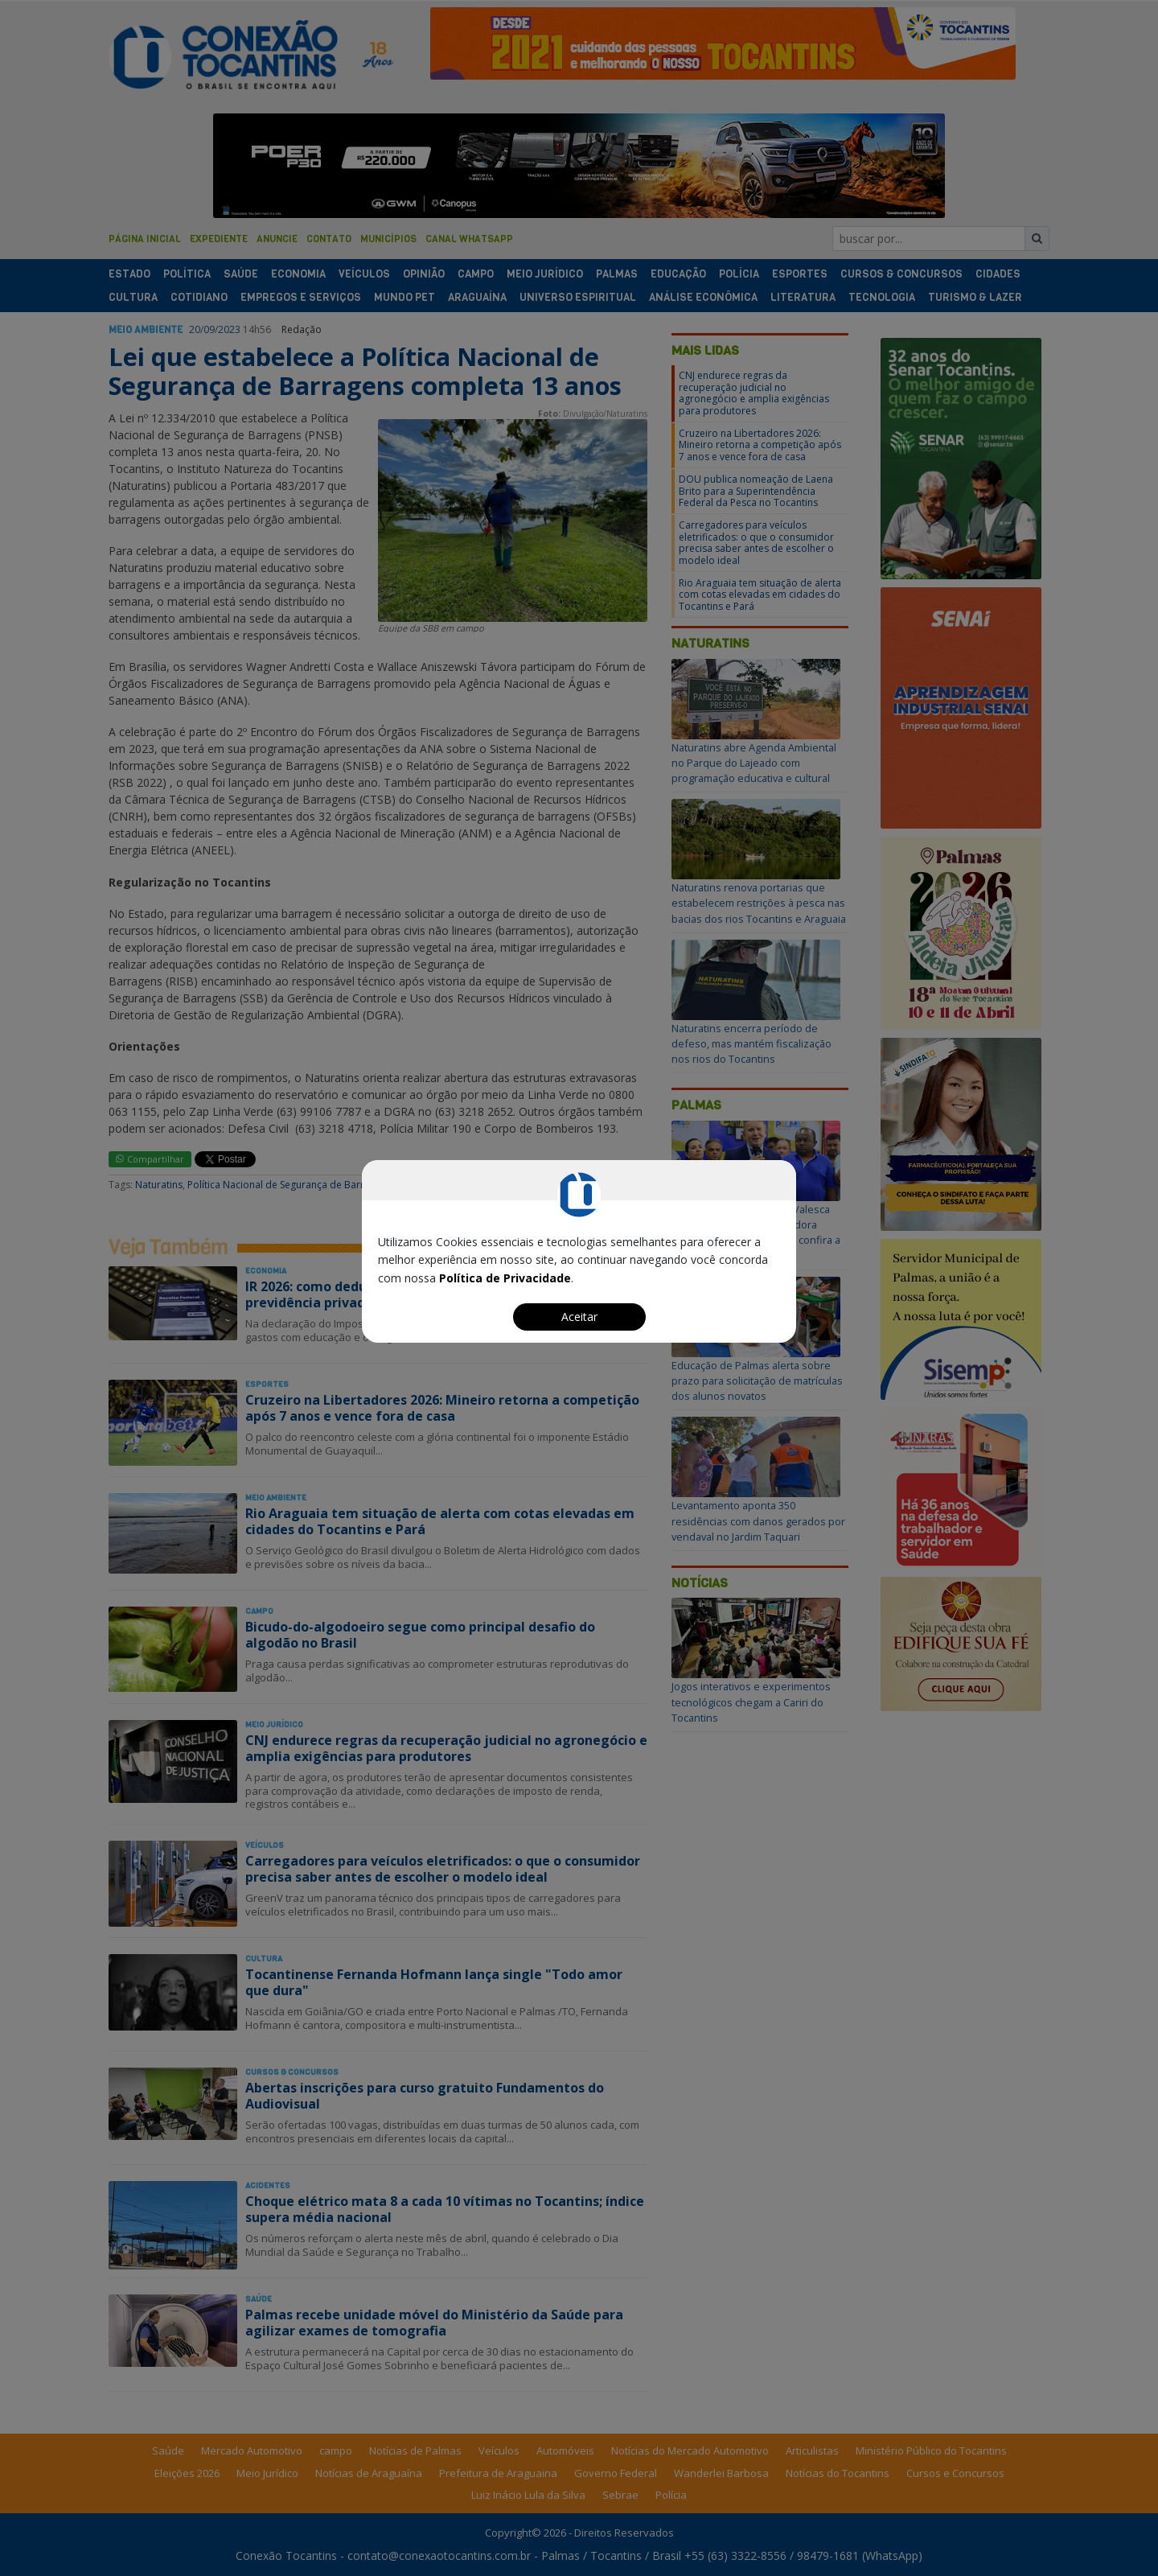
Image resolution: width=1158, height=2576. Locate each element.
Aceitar (579, 1316)
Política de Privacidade (505, 1278)
